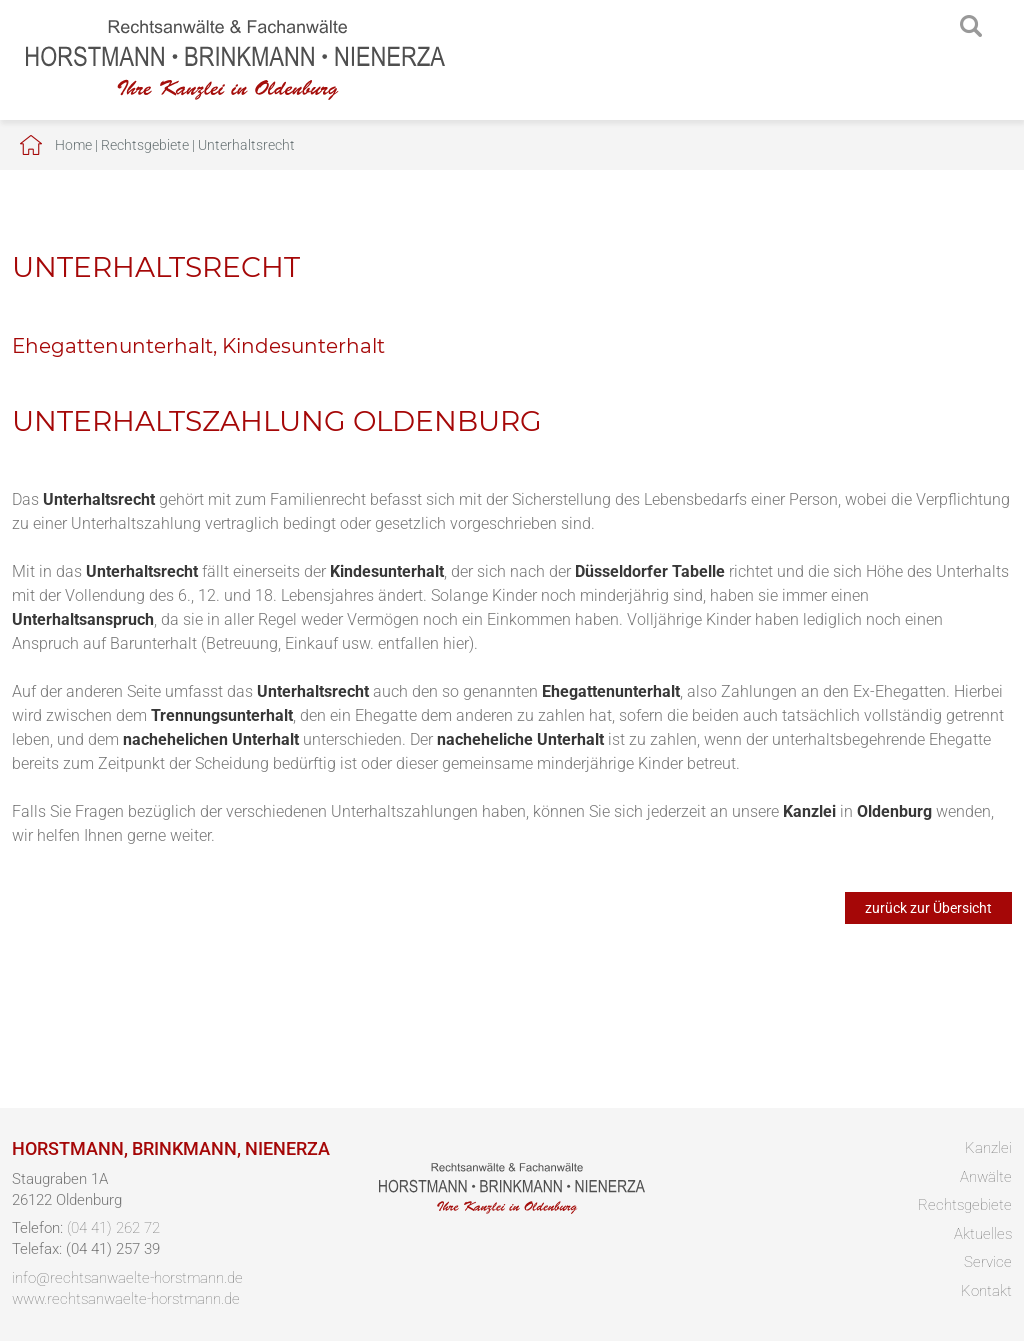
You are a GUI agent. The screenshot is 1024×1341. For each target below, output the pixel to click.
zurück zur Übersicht (928, 908)
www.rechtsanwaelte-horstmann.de (126, 1299)
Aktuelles (983, 1234)
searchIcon (971, 27)
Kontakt (986, 1291)
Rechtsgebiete (145, 145)
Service (988, 1262)
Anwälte (986, 1177)
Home (73, 145)
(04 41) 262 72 (113, 1228)
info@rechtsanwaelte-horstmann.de (127, 1278)
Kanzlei (988, 1148)
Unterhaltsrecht (246, 145)
